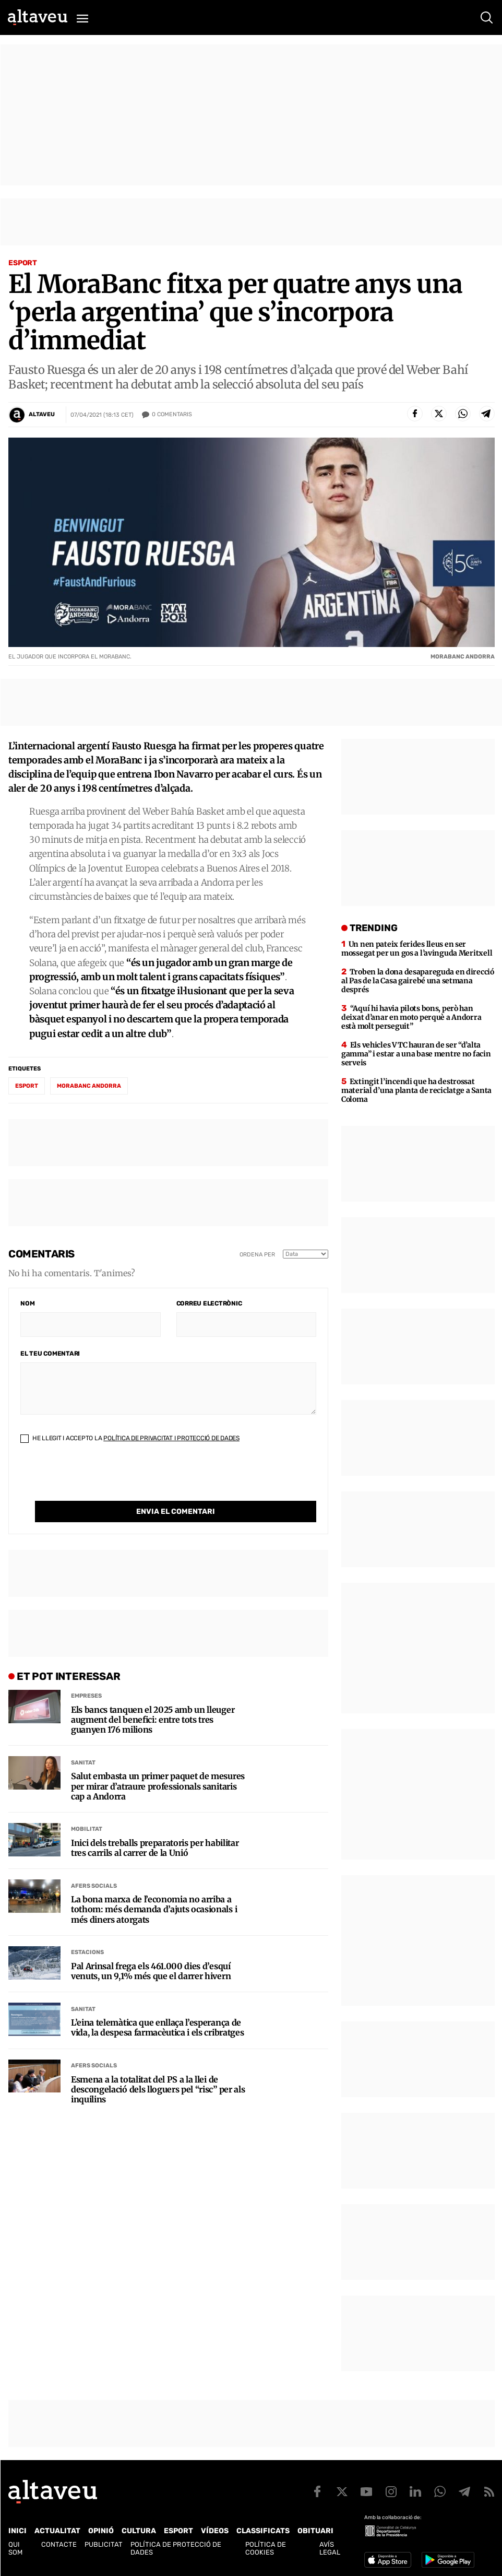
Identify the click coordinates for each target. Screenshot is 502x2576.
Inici (17, 2530)
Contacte (59, 2544)
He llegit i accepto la (130, 1438)
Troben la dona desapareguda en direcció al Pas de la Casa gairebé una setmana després (417, 980)
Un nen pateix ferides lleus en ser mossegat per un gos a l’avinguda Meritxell (416, 948)
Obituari (315, 2530)
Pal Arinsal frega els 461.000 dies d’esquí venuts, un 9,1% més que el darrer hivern (151, 1971)
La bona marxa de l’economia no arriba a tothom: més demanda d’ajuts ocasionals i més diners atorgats (154, 1909)
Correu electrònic (209, 1303)
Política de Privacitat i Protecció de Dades (171, 1438)
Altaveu (42, 414)
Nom (27, 1303)
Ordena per (257, 1254)
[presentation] (99, 1480)
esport (26, 1086)
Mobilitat (86, 1829)
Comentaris (172, 414)
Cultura (139, 2530)
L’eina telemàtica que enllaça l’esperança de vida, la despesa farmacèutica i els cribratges (157, 2028)
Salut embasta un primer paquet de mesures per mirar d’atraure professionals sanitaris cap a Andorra (158, 1786)
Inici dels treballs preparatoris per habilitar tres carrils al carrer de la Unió (154, 1848)
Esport (22, 262)
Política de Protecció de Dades (175, 2548)
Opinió (101, 2530)
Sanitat (83, 1762)
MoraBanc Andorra (89, 1086)
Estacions (87, 1952)
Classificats (263, 2530)
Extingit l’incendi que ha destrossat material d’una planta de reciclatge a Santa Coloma (416, 1090)
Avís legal (329, 2548)
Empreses (86, 1695)
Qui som (15, 2548)
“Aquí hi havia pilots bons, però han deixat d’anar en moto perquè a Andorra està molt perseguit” (411, 1017)
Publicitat (104, 2544)
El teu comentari (50, 1353)
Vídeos (215, 2530)
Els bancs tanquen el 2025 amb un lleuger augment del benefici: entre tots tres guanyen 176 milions (152, 1720)
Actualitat (57, 2530)
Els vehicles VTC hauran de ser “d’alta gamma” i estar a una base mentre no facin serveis (416, 1053)
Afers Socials (94, 1886)
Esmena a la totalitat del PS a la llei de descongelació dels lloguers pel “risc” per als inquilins (158, 2089)
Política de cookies (265, 2548)
